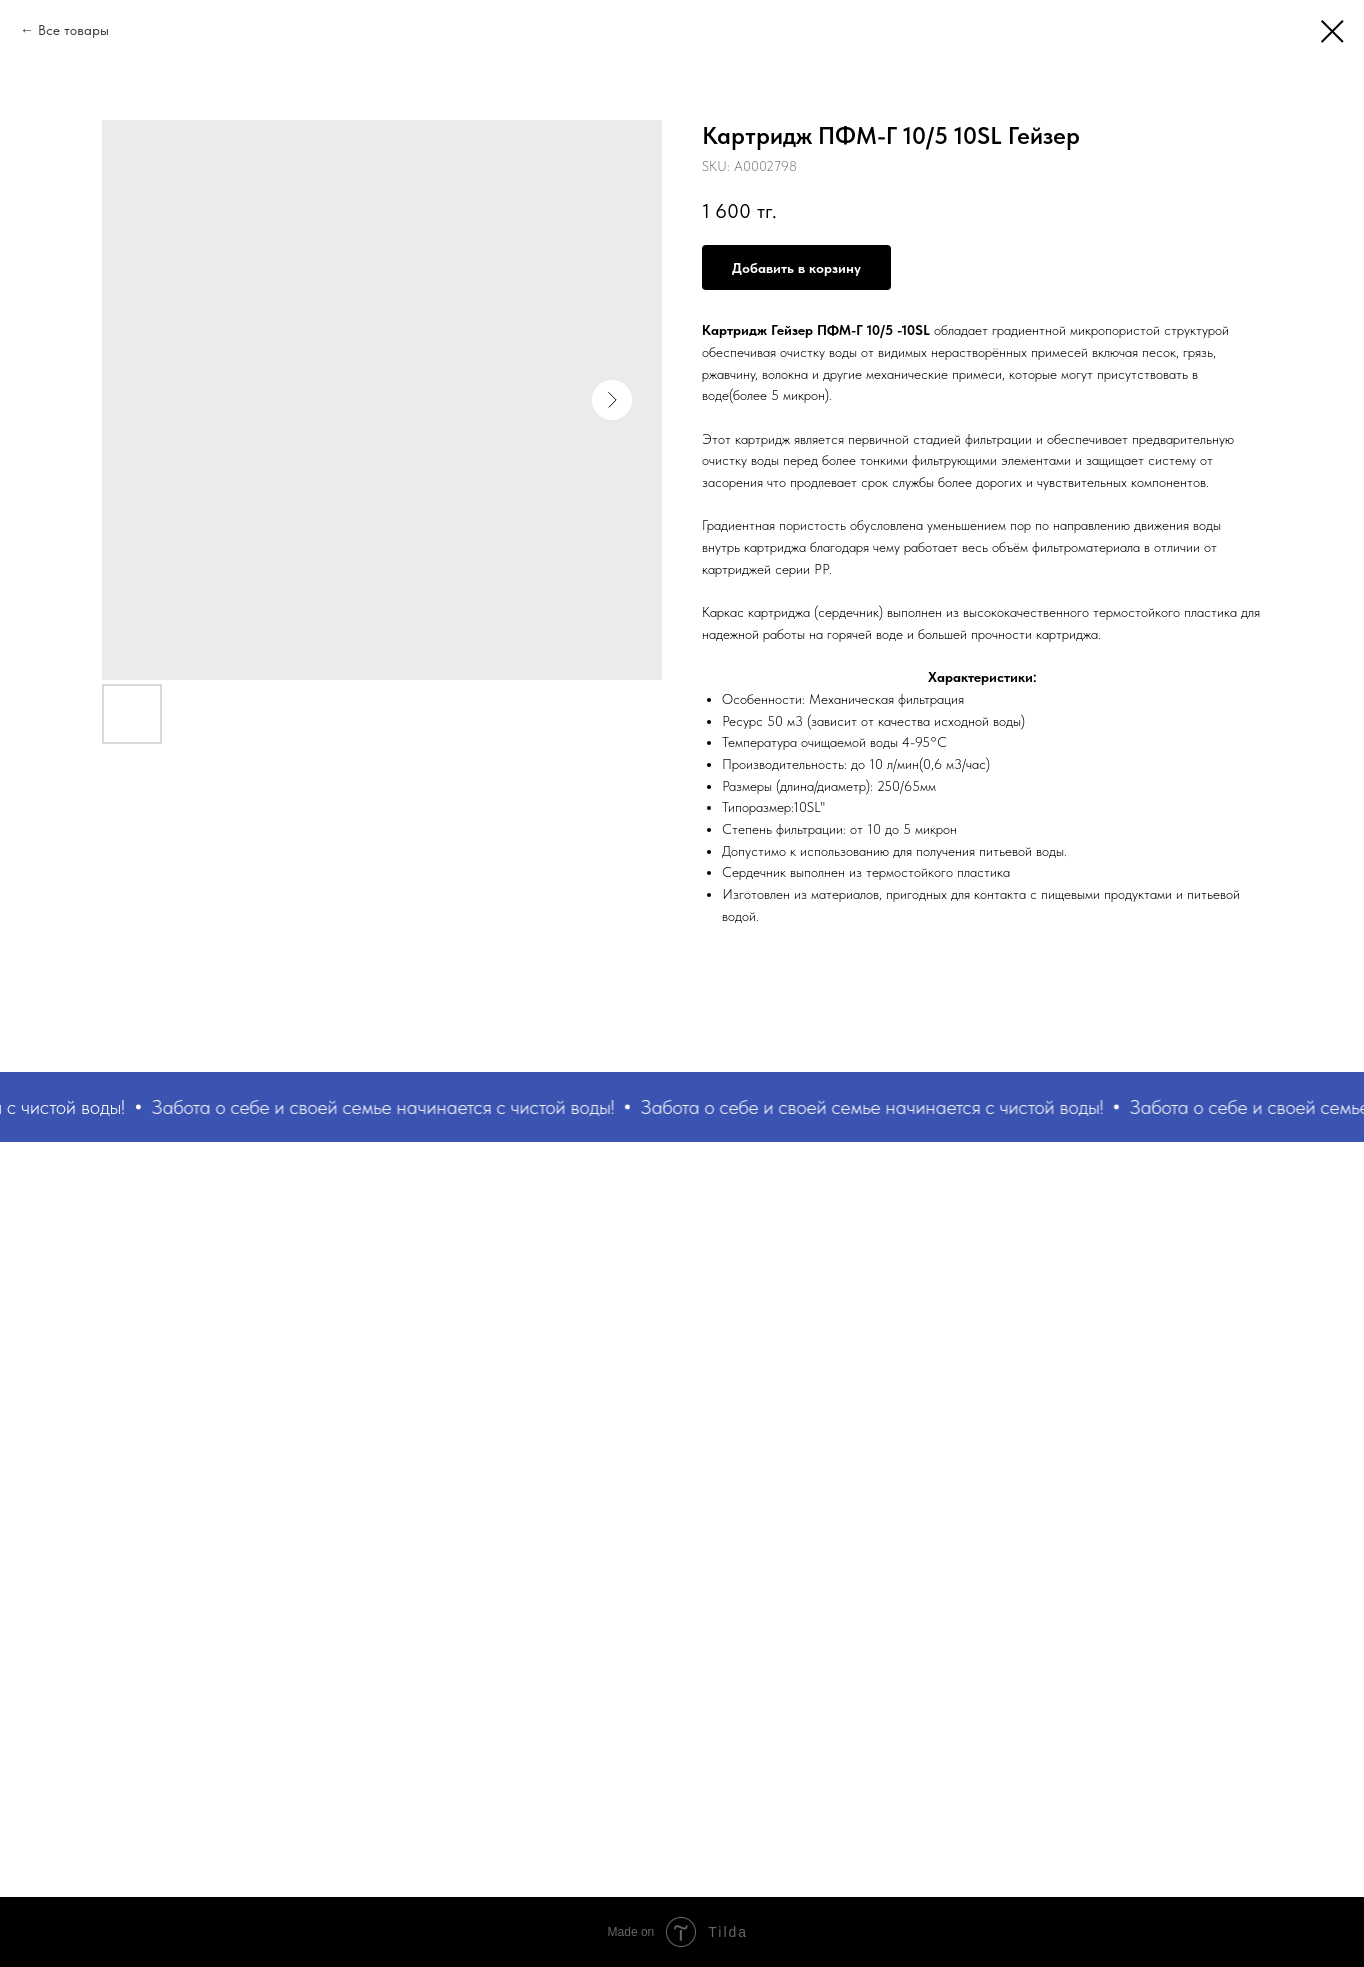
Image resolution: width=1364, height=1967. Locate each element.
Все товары (73, 30)
